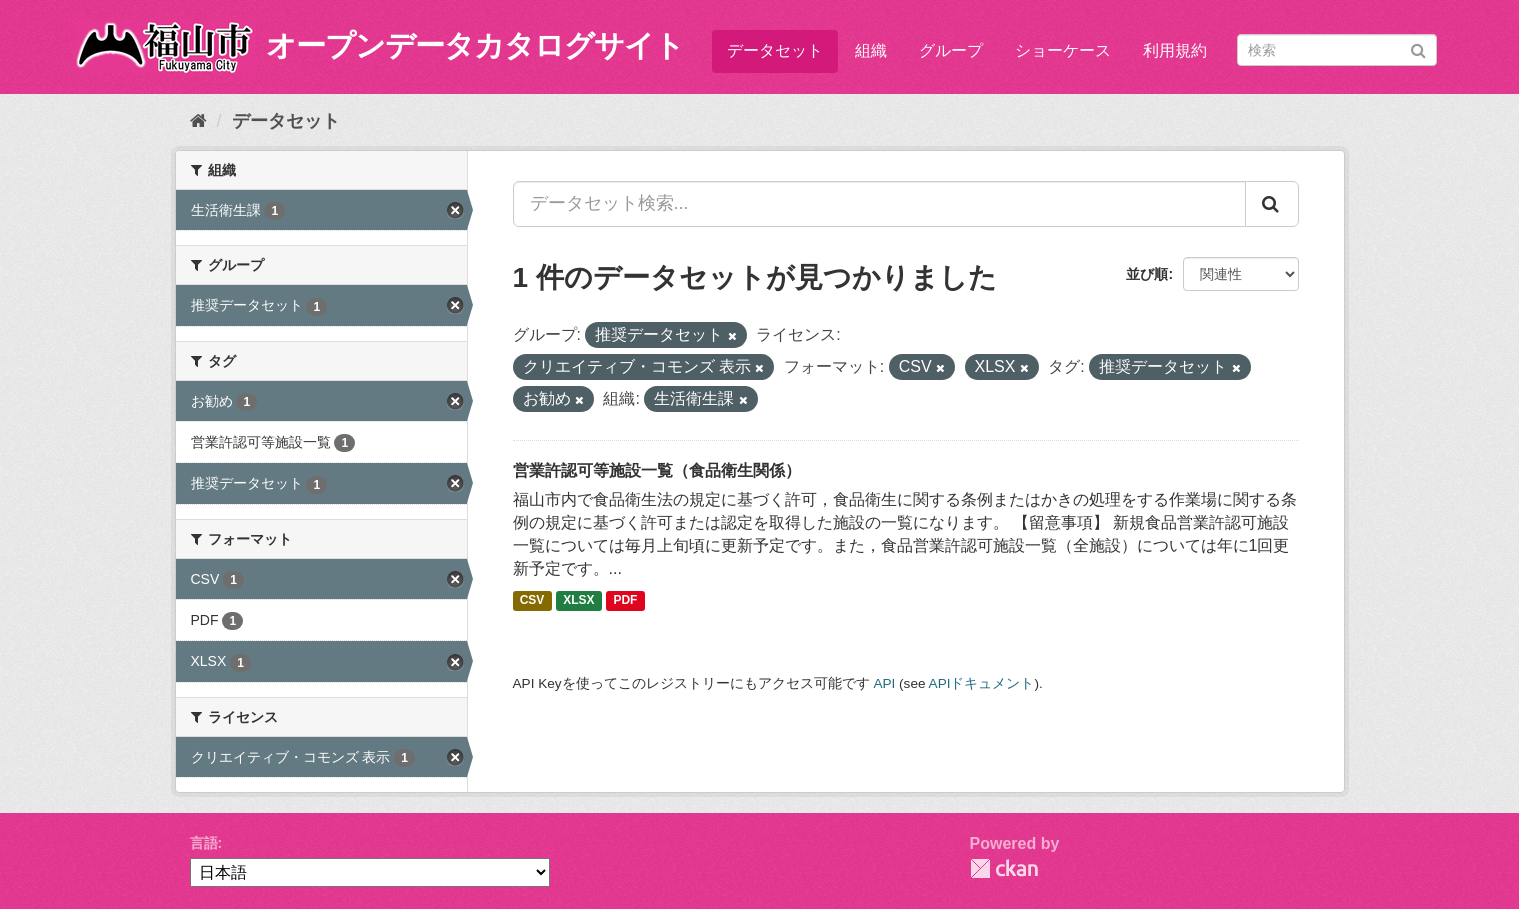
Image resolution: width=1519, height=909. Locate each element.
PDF (625, 601)
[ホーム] (198, 121)
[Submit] (1418, 48)
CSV (532, 601)
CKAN (1004, 868)
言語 (204, 843)
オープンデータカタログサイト (475, 45)
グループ (951, 50)
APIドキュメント (982, 683)
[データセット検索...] (879, 204)
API (884, 683)
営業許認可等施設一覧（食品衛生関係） (657, 470)
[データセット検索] (1337, 50)
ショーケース (1063, 50)
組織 (871, 50)
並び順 (1147, 274)
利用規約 (1175, 50)
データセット (775, 50)
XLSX (578, 601)
